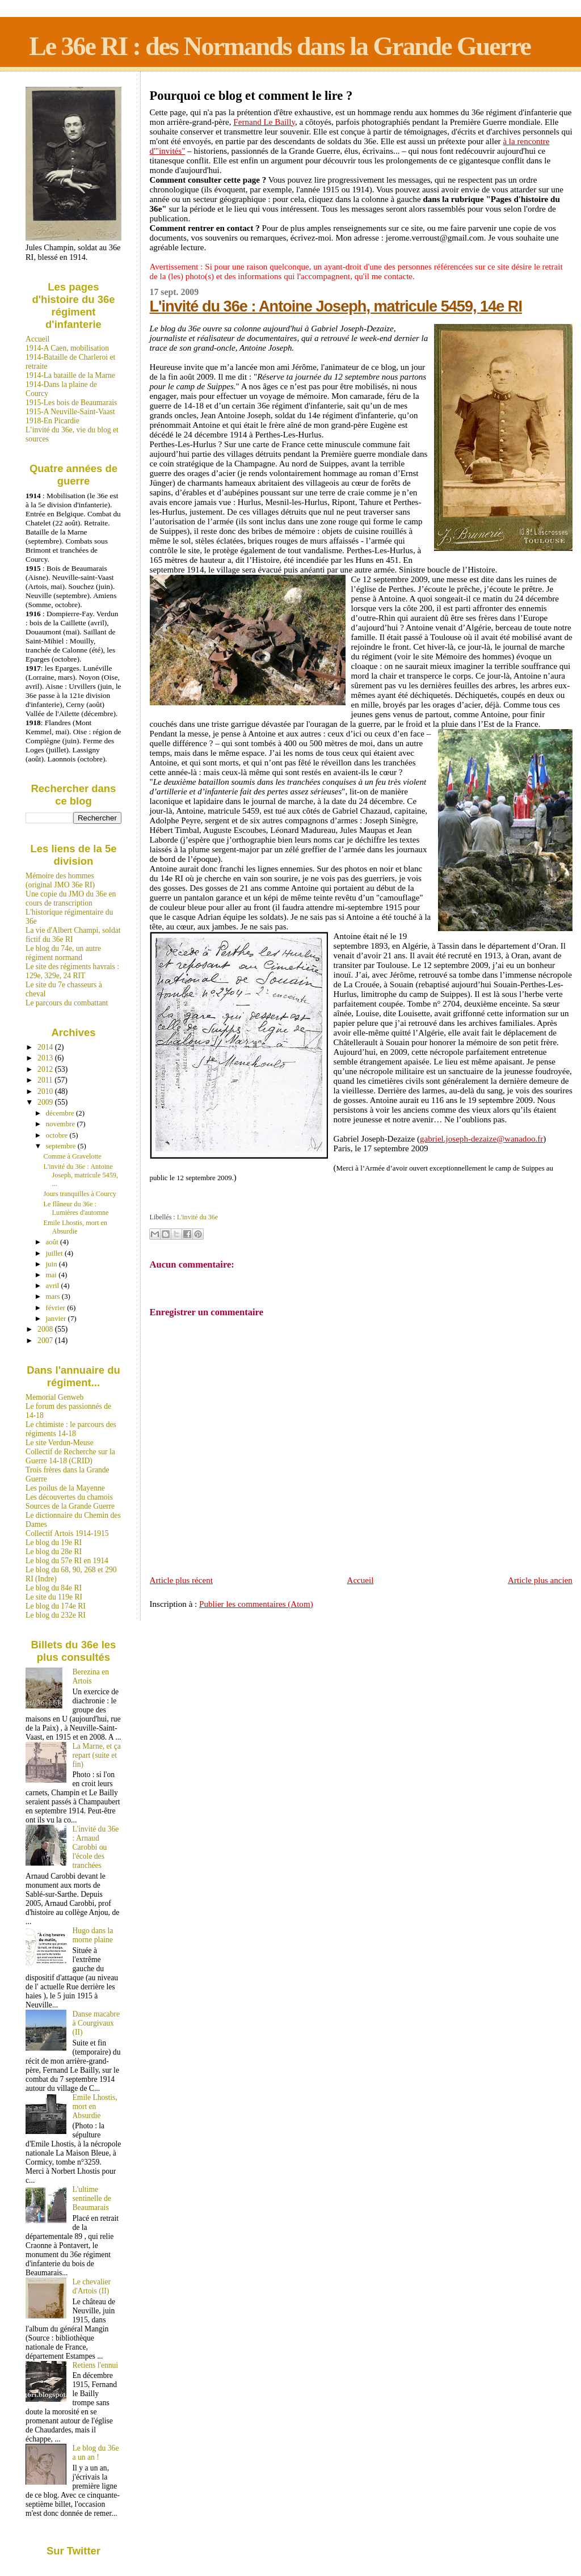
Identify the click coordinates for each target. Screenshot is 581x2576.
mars (54, 1296)
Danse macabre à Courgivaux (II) (96, 2023)
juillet (55, 1253)
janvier (57, 1318)
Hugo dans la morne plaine (93, 1935)
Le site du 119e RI (54, 1597)
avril (53, 1285)
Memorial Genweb (54, 1397)
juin (52, 1264)
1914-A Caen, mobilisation (67, 348)
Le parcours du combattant (67, 1003)
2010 (46, 1091)
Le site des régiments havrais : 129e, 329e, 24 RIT (72, 971)
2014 (46, 1047)
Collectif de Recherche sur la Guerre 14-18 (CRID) (70, 1456)
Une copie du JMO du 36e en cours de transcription (71, 898)
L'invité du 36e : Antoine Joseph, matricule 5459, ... (81, 1175)
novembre (61, 1123)
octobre (58, 1135)
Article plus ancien (540, 1580)
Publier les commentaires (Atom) (256, 1604)
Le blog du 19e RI (54, 1542)
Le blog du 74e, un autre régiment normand (63, 953)
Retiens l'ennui (96, 2365)
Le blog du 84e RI (54, 1588)
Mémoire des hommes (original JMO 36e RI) (60, 880)
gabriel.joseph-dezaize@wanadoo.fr (481, 1138)
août (53, 1242)
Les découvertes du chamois (69, 1497)
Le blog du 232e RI (56, 1615)
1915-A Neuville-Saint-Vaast (70, 411)
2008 (46, 1329)
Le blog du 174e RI (56, 1606)
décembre (61, 1113)
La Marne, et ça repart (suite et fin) (97, 1755)
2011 (45, 1080)
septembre (62, 1146)
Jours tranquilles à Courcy (80, 1194)
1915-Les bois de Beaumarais (71, 402)
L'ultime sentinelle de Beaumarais (92, 2198)
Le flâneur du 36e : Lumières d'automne (76, 1208)
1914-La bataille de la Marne (70, 375)
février (57, 1307)
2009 (46, 1102)
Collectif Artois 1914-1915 (67, 1533)
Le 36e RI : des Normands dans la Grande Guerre (280, 46)
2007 (46, 1340)
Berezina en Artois (91, 1676)
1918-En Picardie (52, 420)
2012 (46, 1069)
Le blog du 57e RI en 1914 (67, 1560)
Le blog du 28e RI (54, 1551)
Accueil (360, 1580)
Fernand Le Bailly (264, 122)
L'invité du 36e (197, 1217)
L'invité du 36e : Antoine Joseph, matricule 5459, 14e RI (336, 306)
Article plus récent (181, 1580)
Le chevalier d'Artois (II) (92, 2286)
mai (52, 1274)
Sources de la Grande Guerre (70, 1506)
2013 (46, 1058)
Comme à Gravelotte (73, 1156)
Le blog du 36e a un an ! (96, 2452)
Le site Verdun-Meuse (60, 1442)
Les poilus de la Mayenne (65, 1488)
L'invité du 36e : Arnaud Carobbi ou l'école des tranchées (96, 1847)
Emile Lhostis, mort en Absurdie (75, 1227)
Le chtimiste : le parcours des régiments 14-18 (71, 1429)
